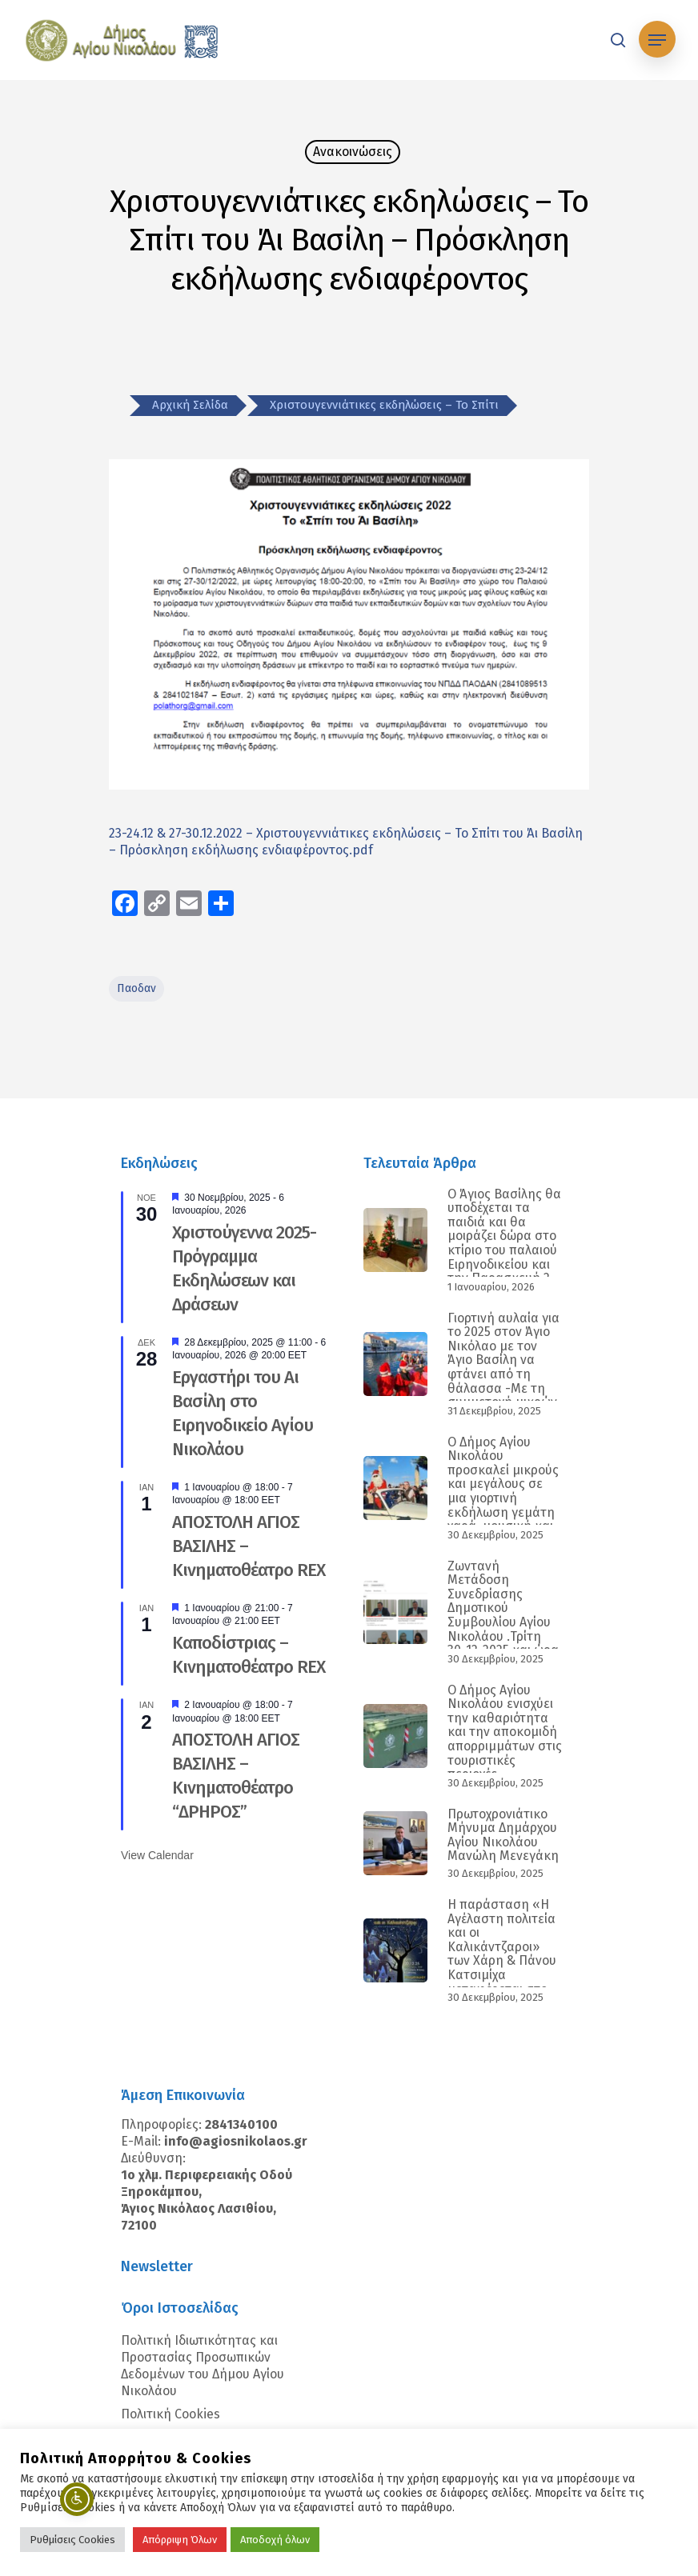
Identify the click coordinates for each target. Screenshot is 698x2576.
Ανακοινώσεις (352, 151)
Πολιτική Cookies (170, 2414)
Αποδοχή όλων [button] (275, 2540)
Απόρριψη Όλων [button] (179, 2540)
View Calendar (157, 1855)
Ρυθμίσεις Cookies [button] (72, 2540)
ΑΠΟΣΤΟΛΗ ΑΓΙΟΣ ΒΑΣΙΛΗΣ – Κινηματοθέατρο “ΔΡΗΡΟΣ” (235, 1775)
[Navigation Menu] (657, 40)
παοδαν (136, 988)
